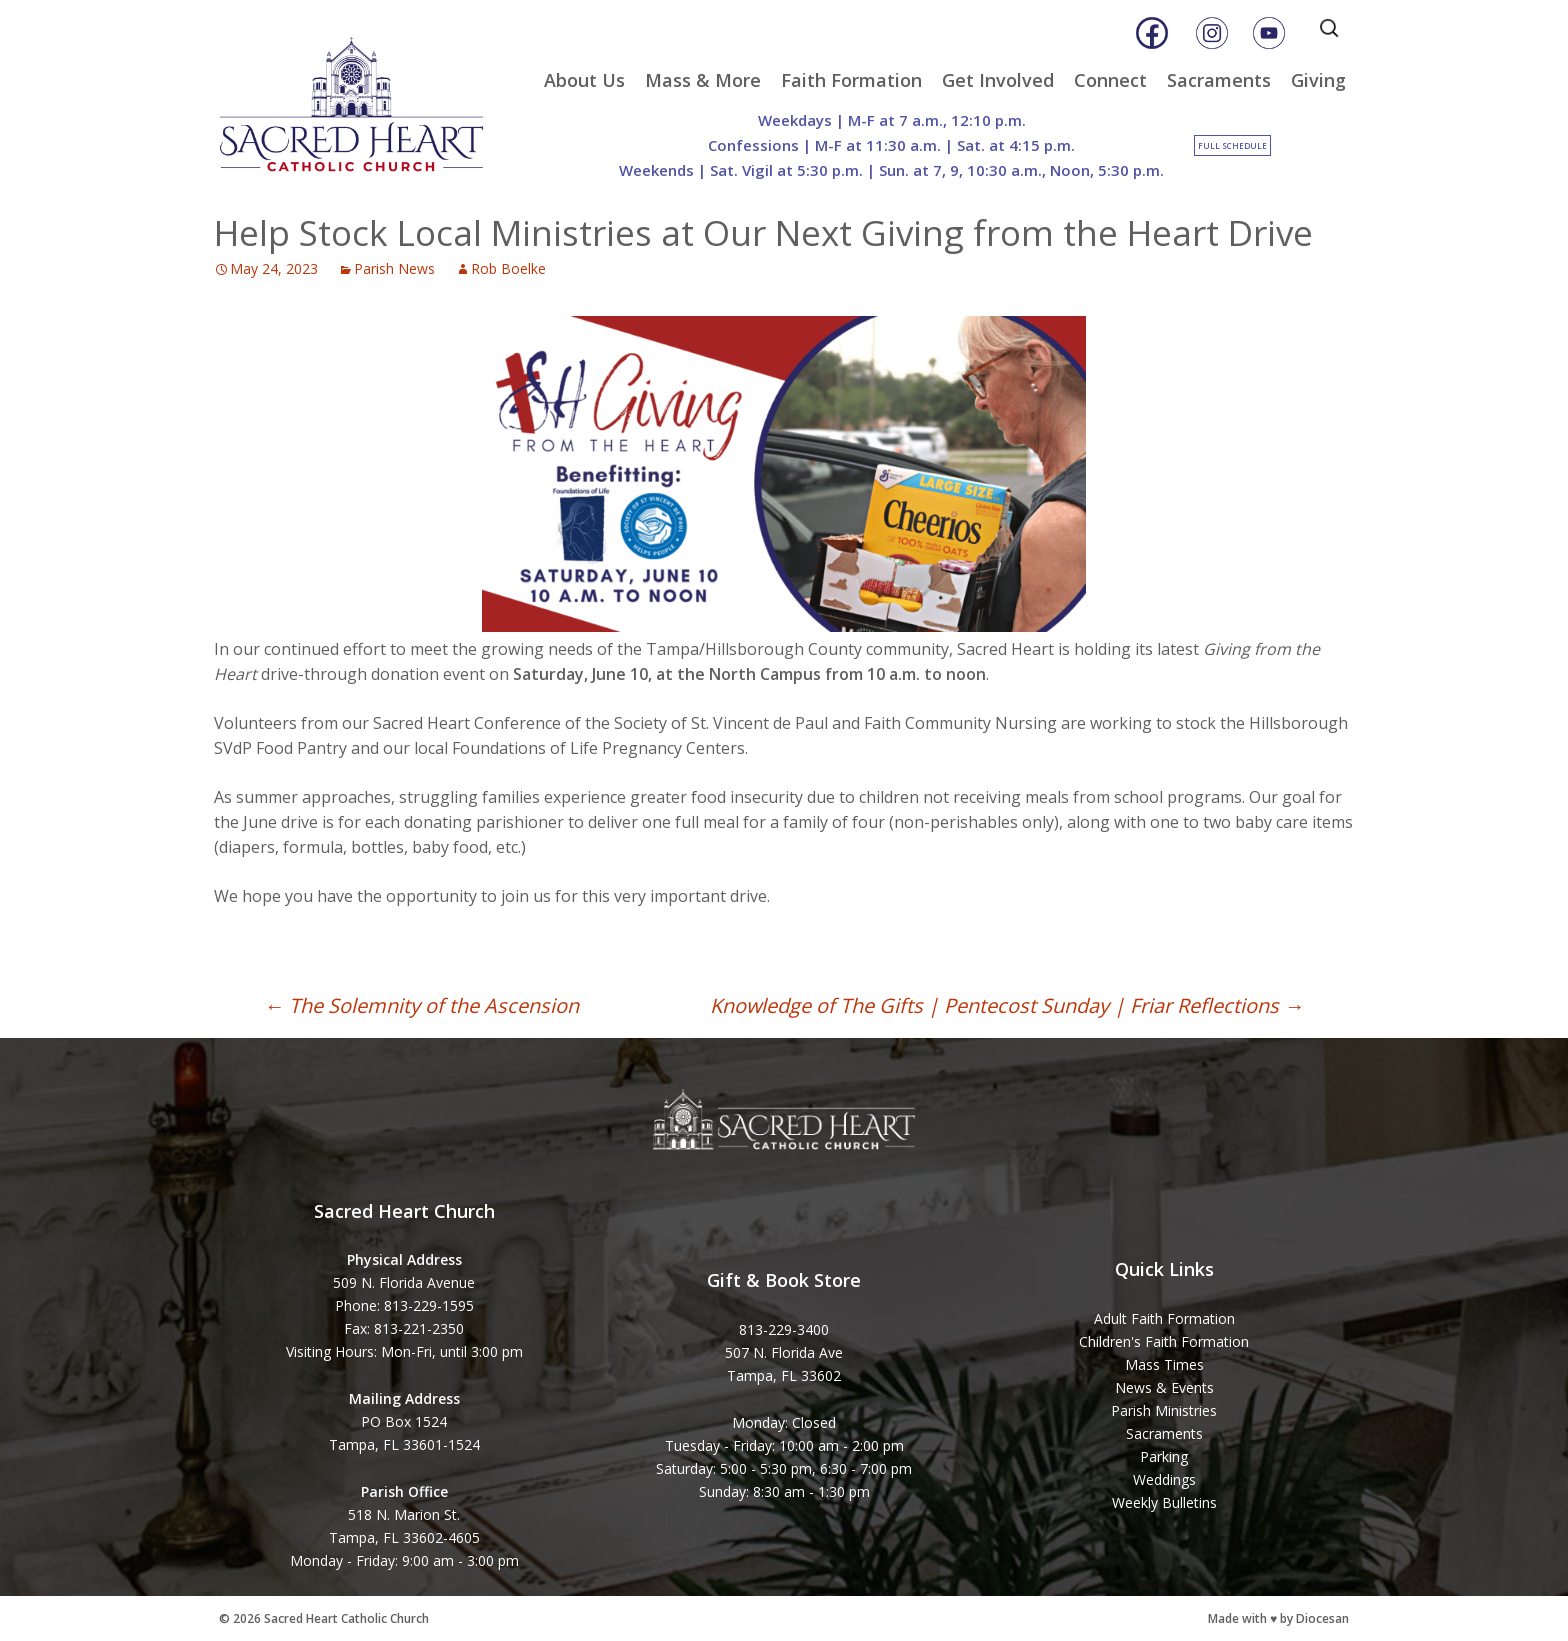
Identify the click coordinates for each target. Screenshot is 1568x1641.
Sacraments (1219, 80)
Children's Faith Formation (1164, 1341)
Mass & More (703, 80)
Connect (1110, 80)
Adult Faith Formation (1164, 1318)
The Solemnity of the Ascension (421, 1005)
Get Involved (998, 80)
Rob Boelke (508, 268)
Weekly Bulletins (1164, 1502)
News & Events (1164, 1387)
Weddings (1164, 1479)
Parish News (394, 268)
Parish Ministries (1164, 1410)
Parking (1164, 1456)
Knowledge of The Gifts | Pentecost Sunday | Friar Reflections (1007, 1005)
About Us (584, 80)
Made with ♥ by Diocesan (1278, 1618)
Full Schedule (1232, 145)
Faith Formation (851, 80)
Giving (1318, 80)
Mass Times (1164, 1364)
